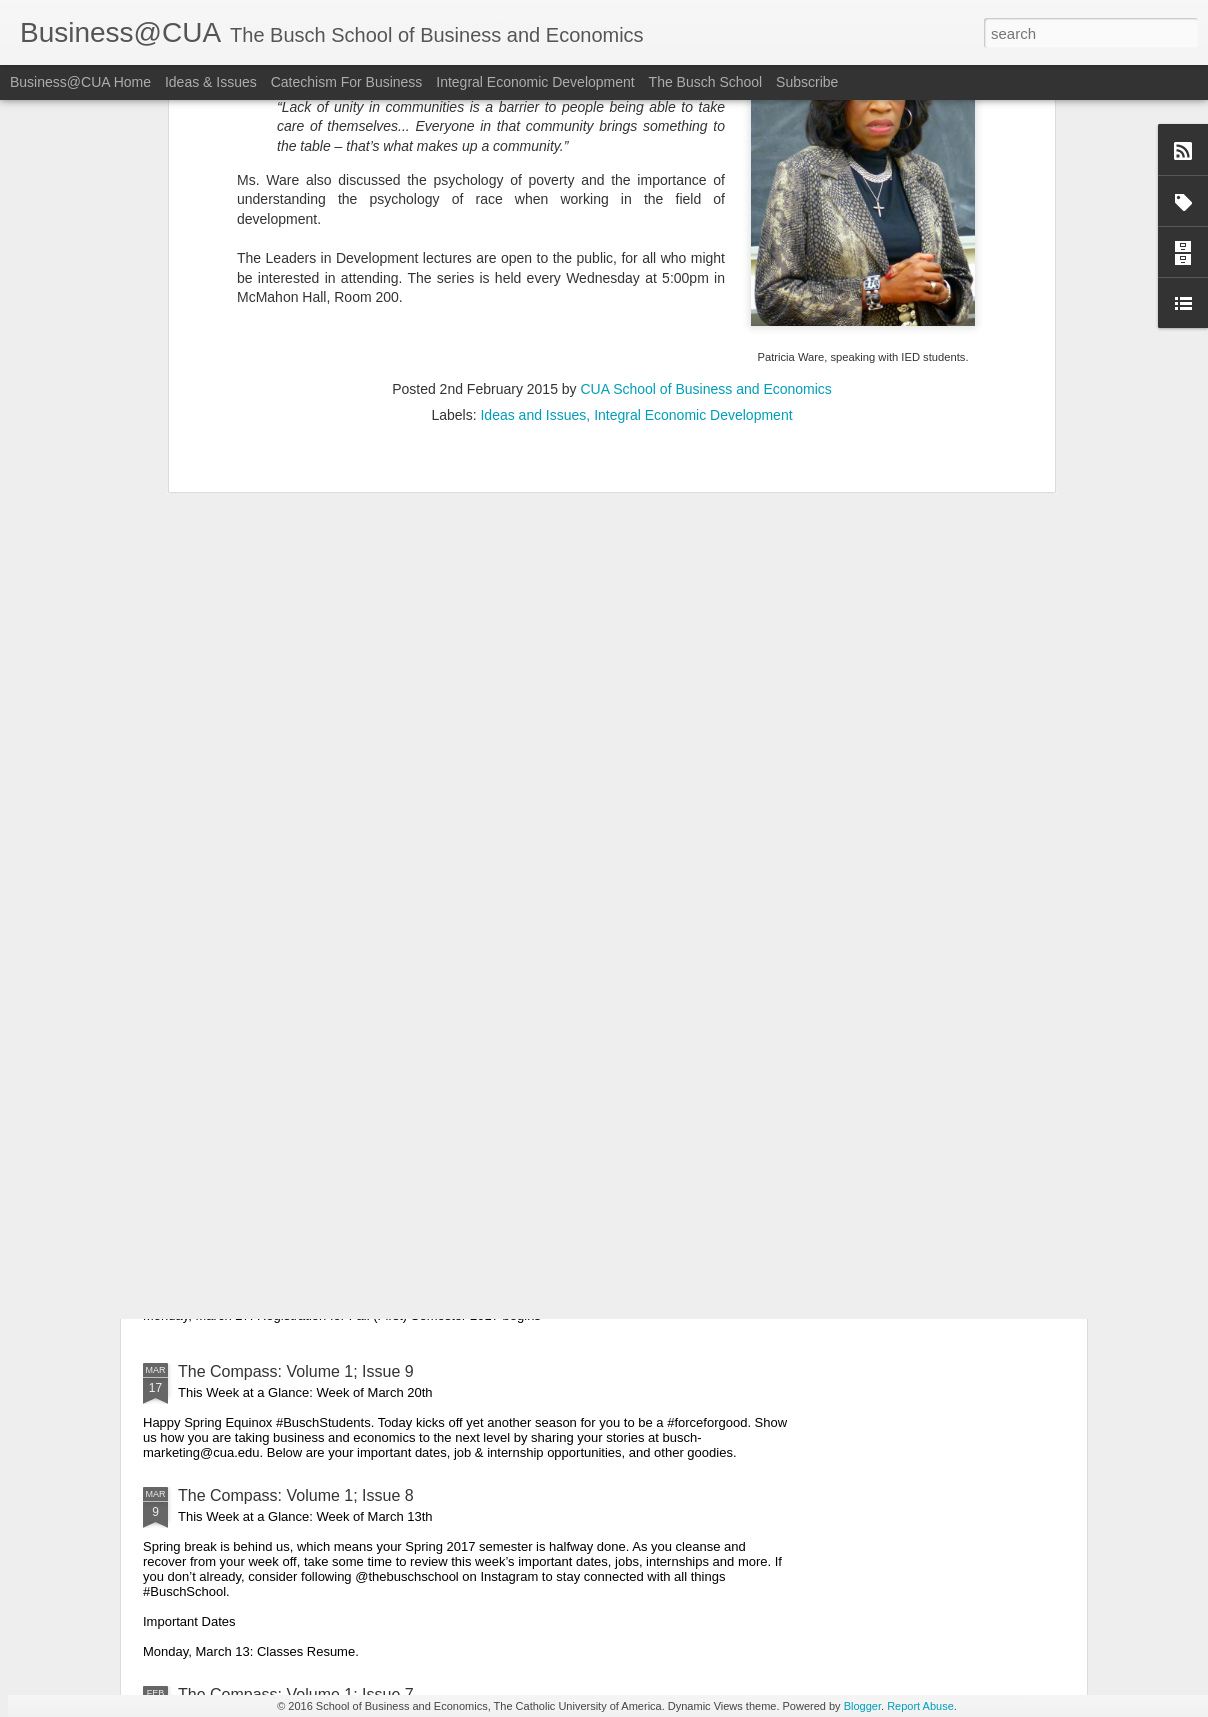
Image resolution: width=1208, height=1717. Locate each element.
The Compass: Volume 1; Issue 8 (296, 1495)
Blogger (862, 1706)
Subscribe (807, 82)
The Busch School (706, 82)
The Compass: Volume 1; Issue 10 (300, 1144)
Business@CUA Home (80, 82)
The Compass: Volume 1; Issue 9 (296, 1371)
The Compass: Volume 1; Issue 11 (300, 960)
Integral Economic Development (535, 82)
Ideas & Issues (211, 82)
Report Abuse (920, 1706)
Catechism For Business (347, 82)
